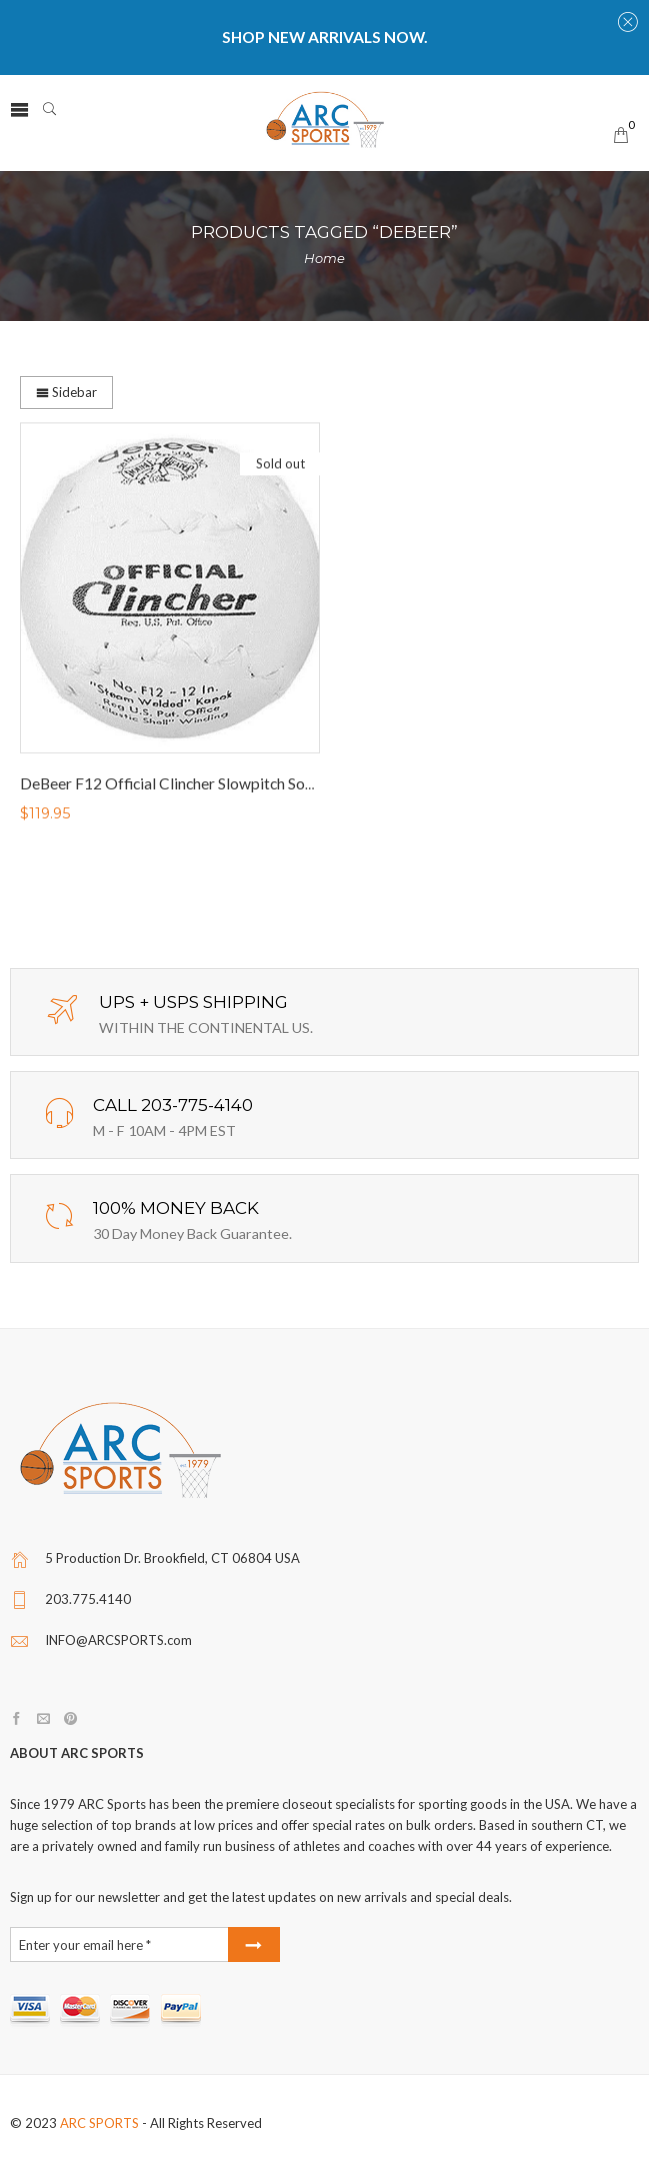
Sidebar (66, 392)
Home (324, 258)
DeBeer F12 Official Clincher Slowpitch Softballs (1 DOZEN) (224, 785)
